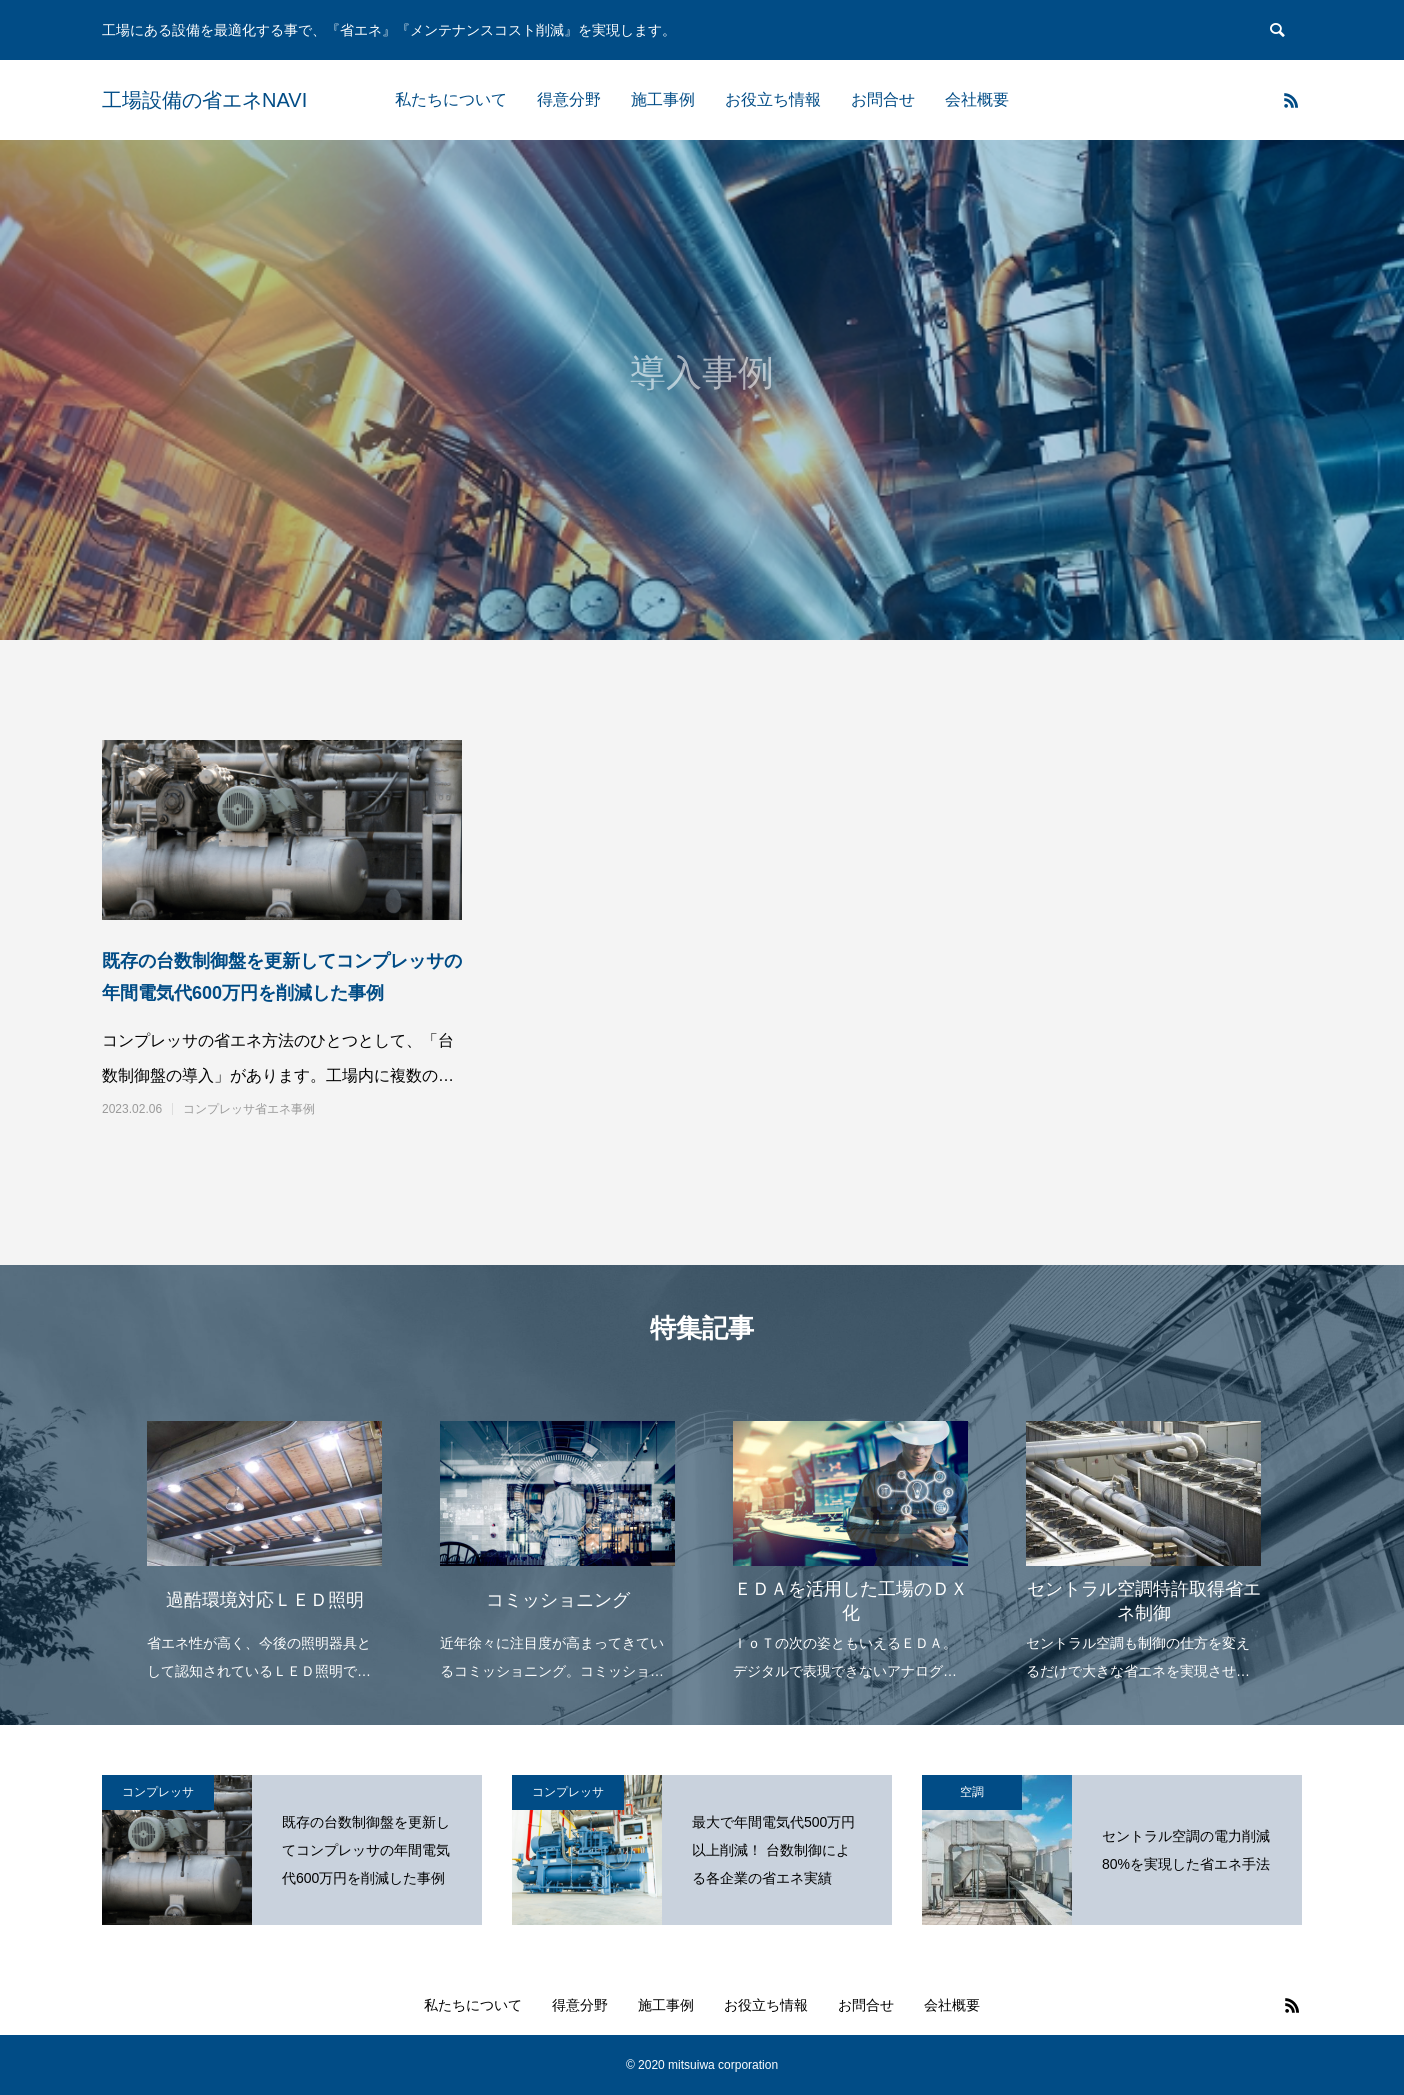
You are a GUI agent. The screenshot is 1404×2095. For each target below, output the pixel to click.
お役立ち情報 (773, 99)
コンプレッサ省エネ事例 (249, 1109)
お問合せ (883, 99)
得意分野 (569, 99)
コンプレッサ (158, 1792)
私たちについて (451, 99)
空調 (972, 1792)
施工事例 (663, 99)
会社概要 (977, 99)
